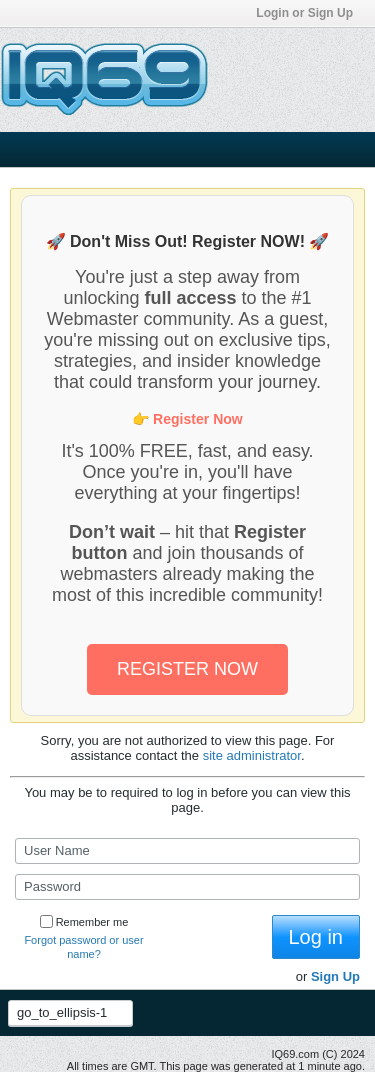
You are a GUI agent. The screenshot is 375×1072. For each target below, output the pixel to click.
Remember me (84, 922)
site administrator (252, 755)
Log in (316, 937)
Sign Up (335, 976)
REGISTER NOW (187, 669)
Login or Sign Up (310, 13)
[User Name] (187, 851)
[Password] (187, 887)
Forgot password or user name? (83, 947)
